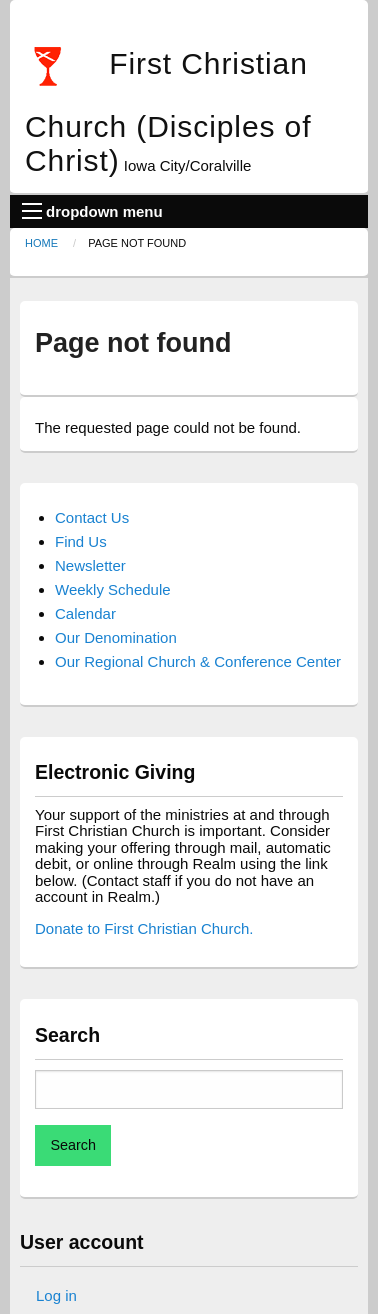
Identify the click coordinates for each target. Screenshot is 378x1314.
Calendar (85, 613)
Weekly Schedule (113, 589)
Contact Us (92, 517)
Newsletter (90, 565)
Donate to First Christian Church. (144, 928)
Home (41, 243)
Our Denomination (116, 637)
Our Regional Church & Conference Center (198, 661)
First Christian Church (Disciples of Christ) (168, 112)
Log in (56, 1295)
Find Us (81, 541)
